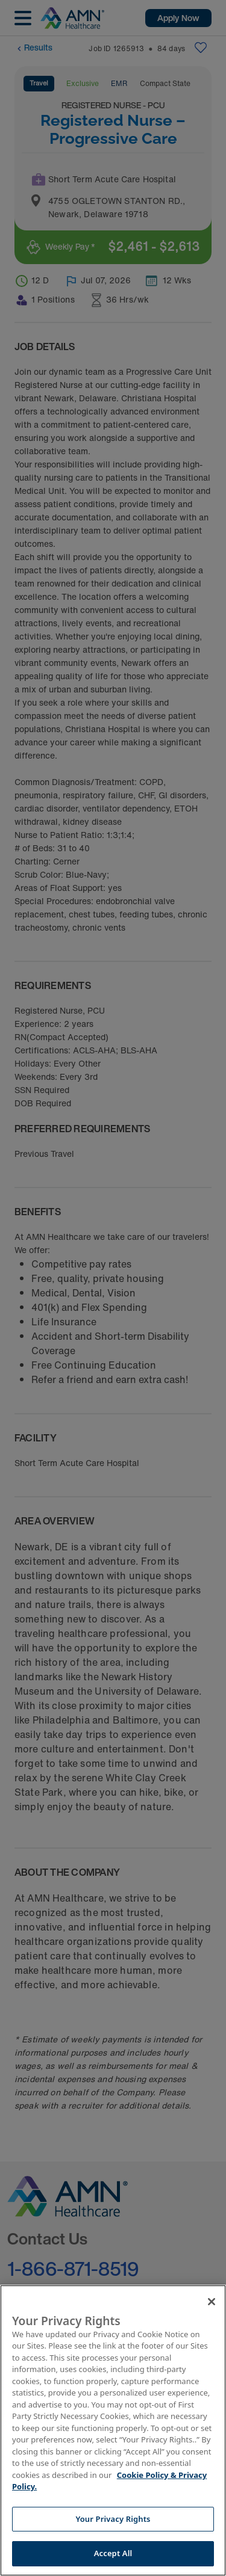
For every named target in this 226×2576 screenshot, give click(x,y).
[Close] (211, 2301)
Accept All (113, 2553)
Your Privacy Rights (112, 2518)
